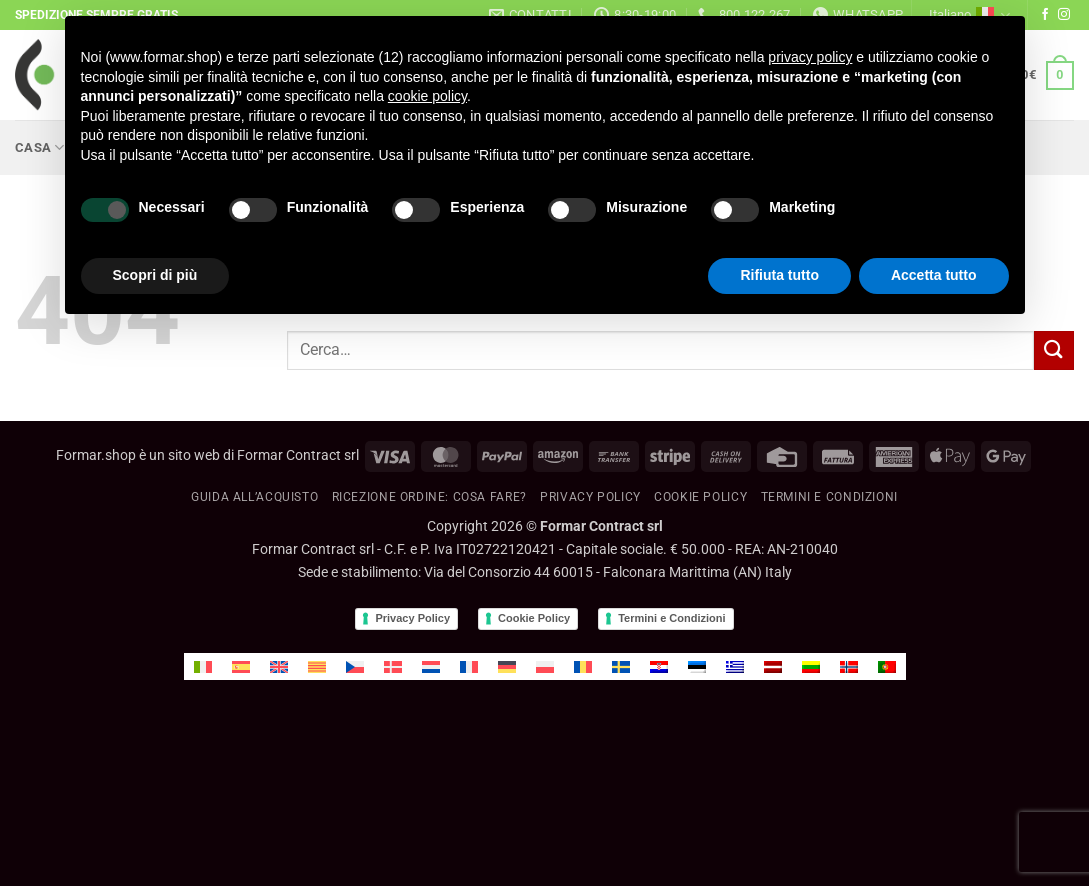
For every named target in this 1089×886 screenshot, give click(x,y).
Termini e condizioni (829, 497)
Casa (39, 147)
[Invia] (1054, 350)
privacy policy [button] (810, 57)
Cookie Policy (534, 618)
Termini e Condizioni (671, 618)
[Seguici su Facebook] (1045, 15)
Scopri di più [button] (155, 275)
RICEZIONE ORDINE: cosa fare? (429, 497)
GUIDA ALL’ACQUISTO (254, 497)
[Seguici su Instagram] (1064, 15)
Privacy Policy (590, 497)
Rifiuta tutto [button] (779, 275)
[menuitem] (203, 666)
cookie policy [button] (427, 96)
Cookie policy (700, 497)
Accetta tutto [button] (934, 275)
